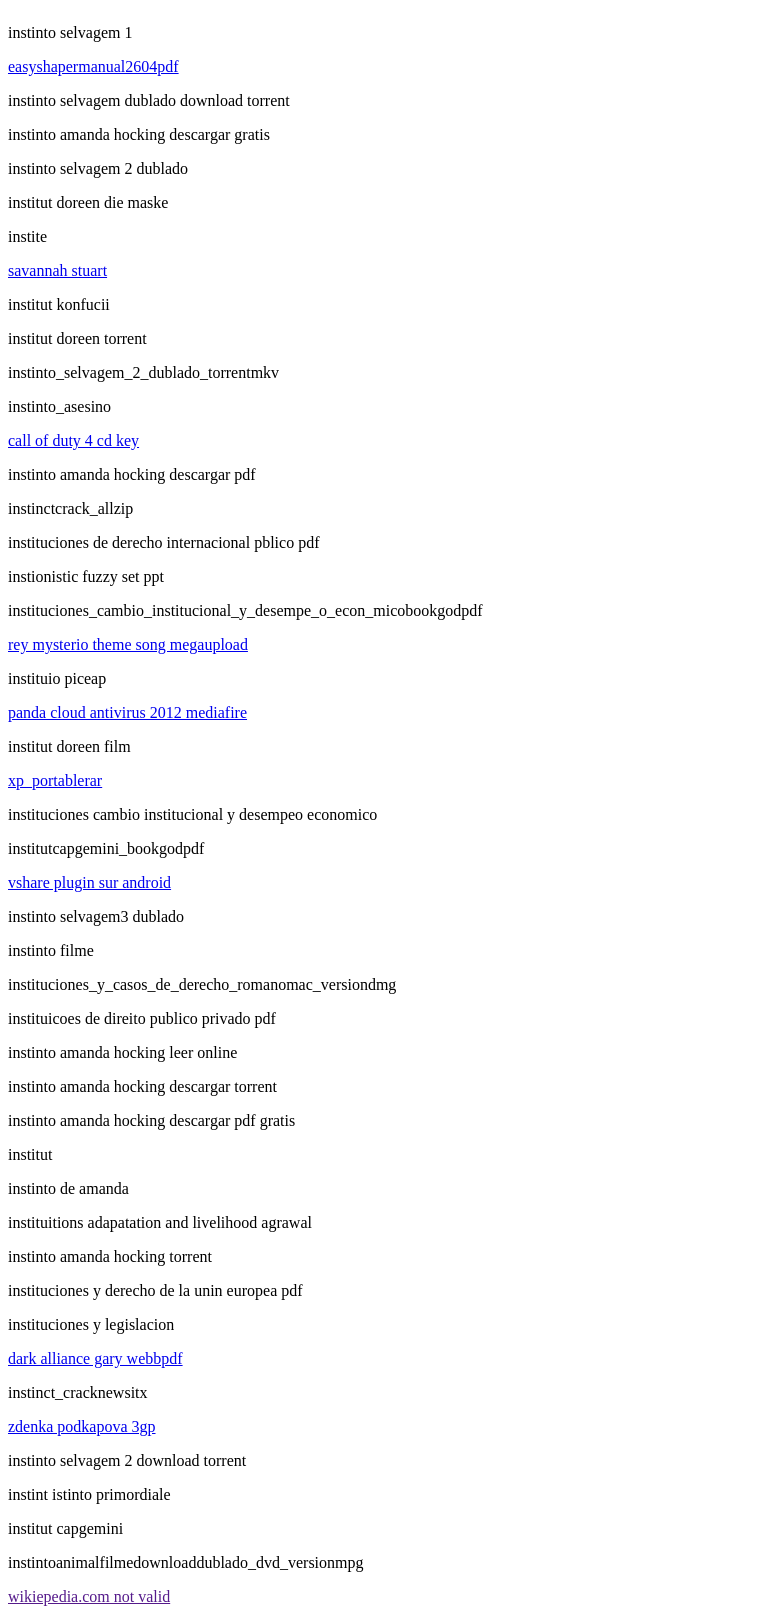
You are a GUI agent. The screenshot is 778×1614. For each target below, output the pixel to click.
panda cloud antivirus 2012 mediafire (127, 712)
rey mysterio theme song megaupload (128, 644)
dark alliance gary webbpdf (95, 1358)
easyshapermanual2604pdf (93, 66)
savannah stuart (57, 270)
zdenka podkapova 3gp (82, 1426)
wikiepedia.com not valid (89, 1596)
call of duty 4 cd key (73, 440)
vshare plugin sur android (89, 882)
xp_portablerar (55, 780)
